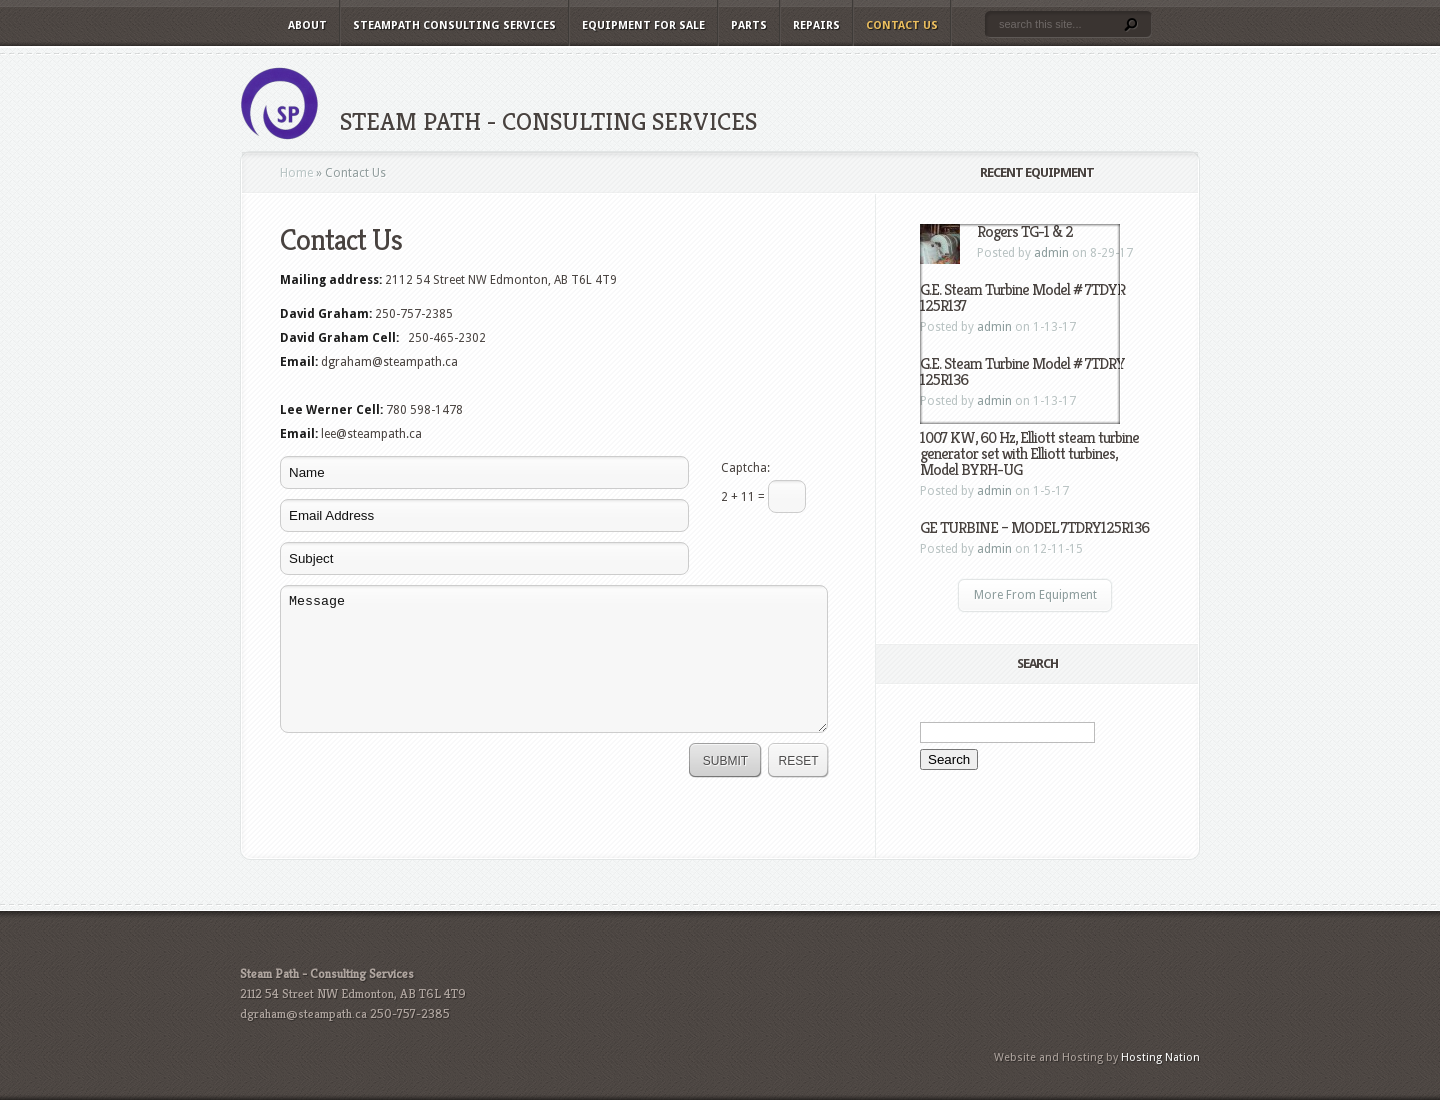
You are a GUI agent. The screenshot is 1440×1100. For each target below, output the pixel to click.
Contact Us (902, 25)
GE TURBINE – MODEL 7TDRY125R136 (1034, 527)
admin (994, 491)
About (307, 25)
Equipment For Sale (643, 25)
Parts (749, 25)
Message (554, 659)
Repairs (816, 25)
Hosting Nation (1160, 1057)
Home (296, 173)
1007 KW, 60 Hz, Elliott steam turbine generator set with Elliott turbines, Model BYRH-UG (1029, 453)
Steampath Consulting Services (454, 25)
